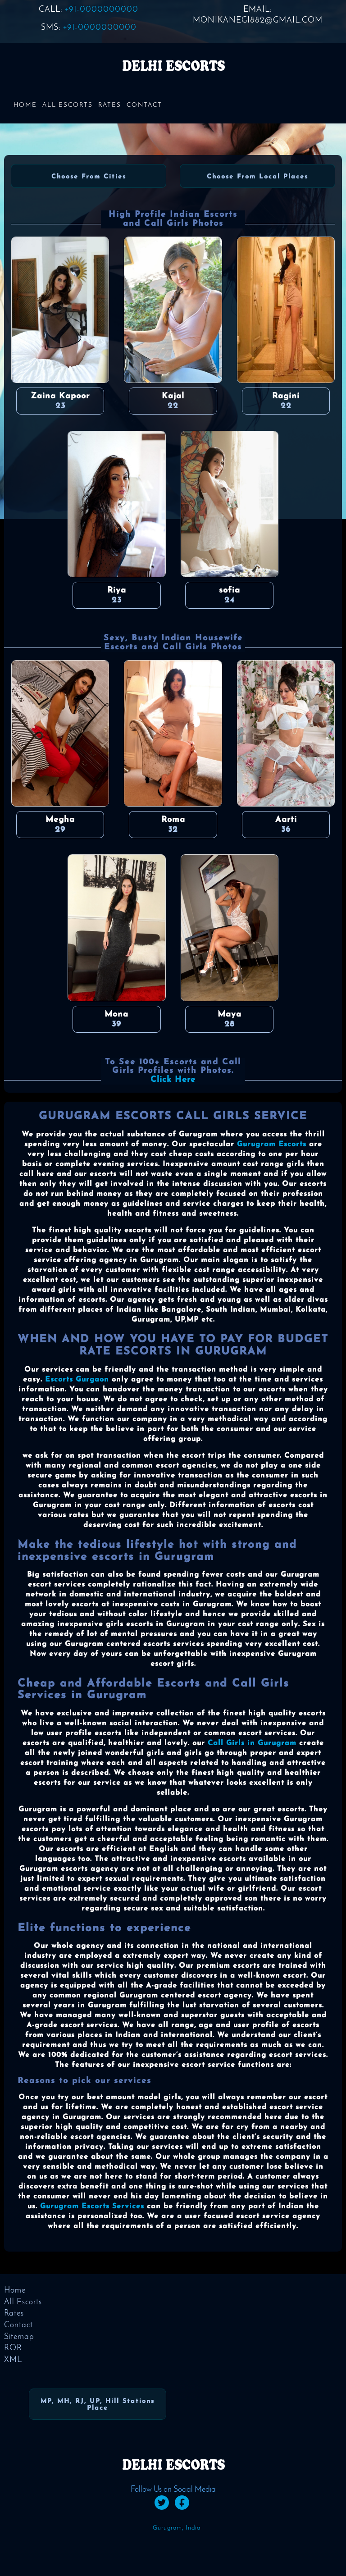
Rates (109, 105)
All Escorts (67, 105)
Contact (144, 105)
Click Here (173, 1080)
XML (13, 2360)
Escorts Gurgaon (77, 1379)
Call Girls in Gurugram (252, 1743)
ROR (13, 2348)
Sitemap (19, 2337)
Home (25, 105)
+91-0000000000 (101, 9)
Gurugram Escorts (271, 1144)
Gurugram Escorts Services (92, 2206)
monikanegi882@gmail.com (258, 20)
